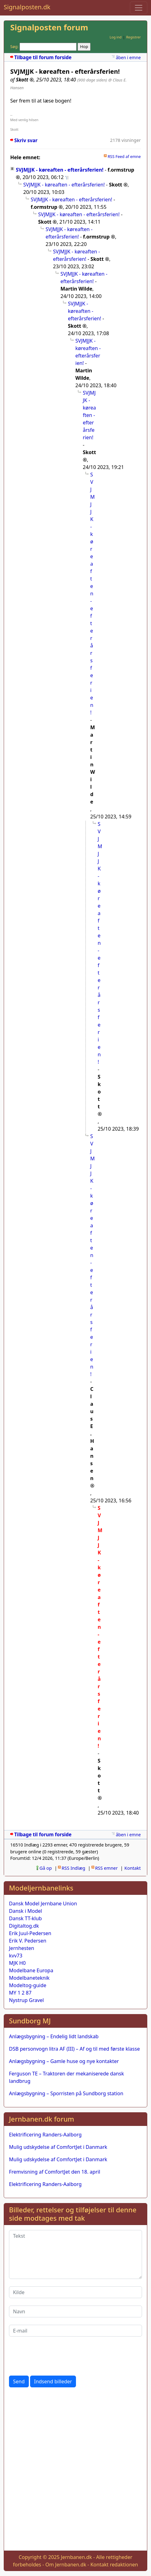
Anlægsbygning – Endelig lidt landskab (54, 2036)
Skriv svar (26, 140)
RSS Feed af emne (124, 156)
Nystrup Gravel (26, 2000)
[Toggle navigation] (138, 8)
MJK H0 (17, 1963)
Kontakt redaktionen (114, 2564)
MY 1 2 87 (20, 1992)
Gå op (45, 1868)
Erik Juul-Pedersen (30, 1933)
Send (19, 2381)
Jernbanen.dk (76, 2557)
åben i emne (128, 57)
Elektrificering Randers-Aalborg (45, 2134)
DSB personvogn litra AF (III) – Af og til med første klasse (74, 2048)
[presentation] (56, 2356)
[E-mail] (75, 2331)
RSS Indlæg (73, 1868)
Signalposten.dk (27, 7)
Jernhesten (21, 1948)
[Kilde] (75, 2292)
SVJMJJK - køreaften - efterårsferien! (60, 169)
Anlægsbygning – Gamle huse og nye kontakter (64, 2061)
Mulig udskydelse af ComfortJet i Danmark (58, 2147)
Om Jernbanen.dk (65, 2564)
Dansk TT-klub (25, 1918)
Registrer (133, 37)
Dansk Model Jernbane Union (43, 1903)
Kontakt (132, 1868)
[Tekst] (75, 2254)
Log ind (115, 37)
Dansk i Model (25, 1911)
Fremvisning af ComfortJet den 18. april (54, 2171)
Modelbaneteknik (29, 1977)
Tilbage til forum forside (43, 57)
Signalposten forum (49, 27)
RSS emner (106, 1868)
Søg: (14, 46)
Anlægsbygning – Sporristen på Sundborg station (66, 2093)
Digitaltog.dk (24, 1925)
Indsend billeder (53, 2381)
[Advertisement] (75, 2470)
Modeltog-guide (27, 1985)
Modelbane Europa (31, 1970)
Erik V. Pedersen (27, 1940)
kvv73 (15, 1955)
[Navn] (75, 2311)
